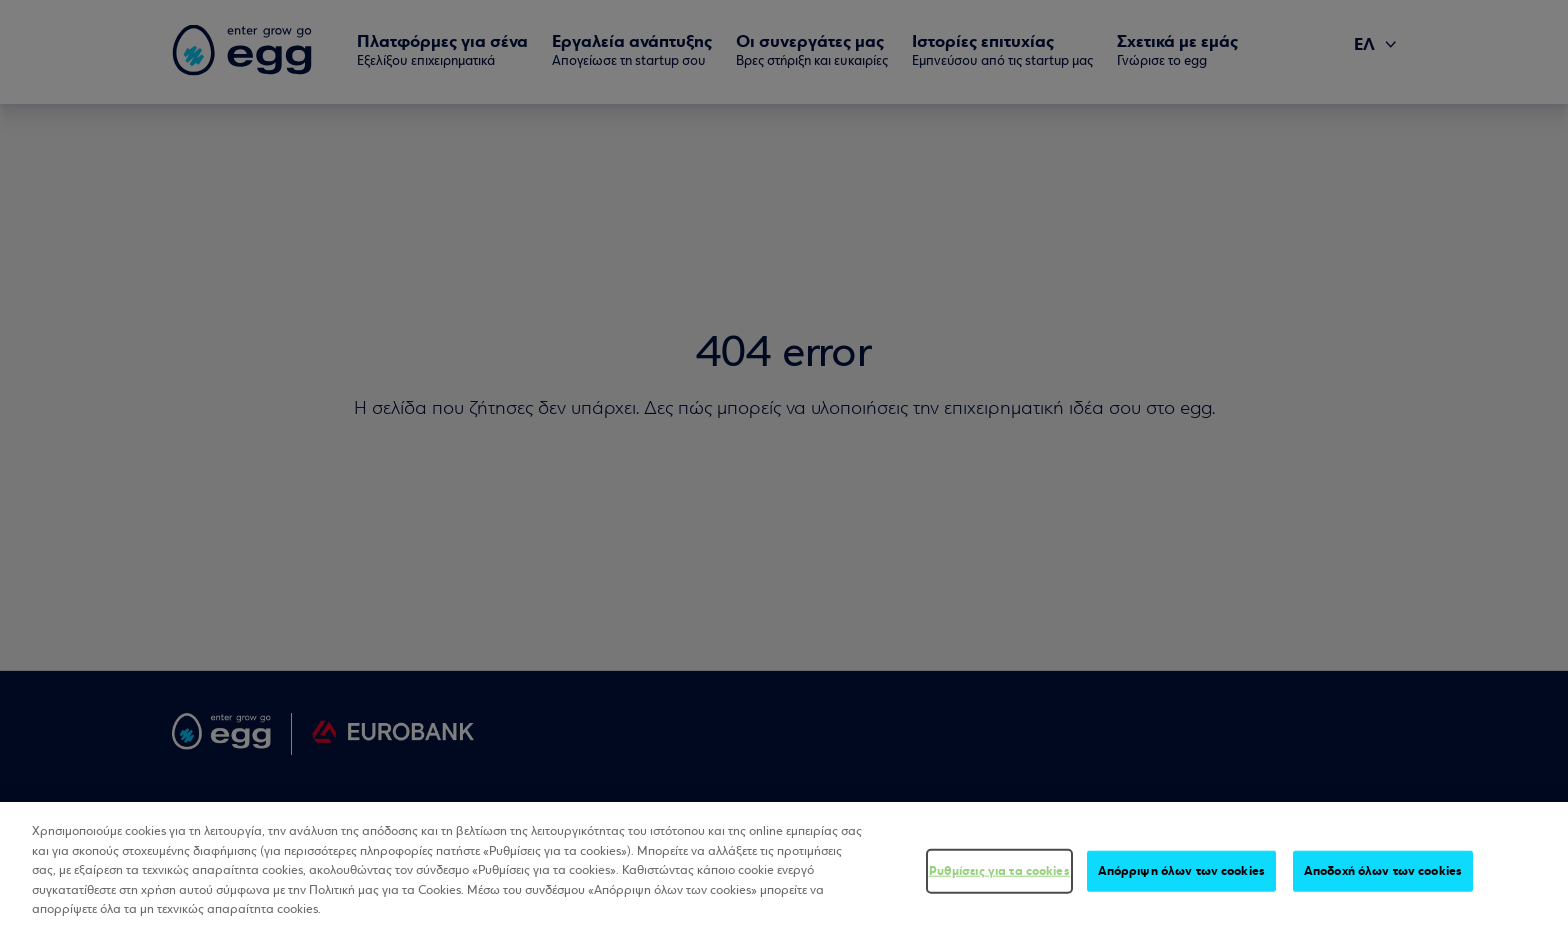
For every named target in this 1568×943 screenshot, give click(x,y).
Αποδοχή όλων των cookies (1383, 874)
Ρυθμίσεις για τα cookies (999, 874)
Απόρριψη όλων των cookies (1181, 874)
